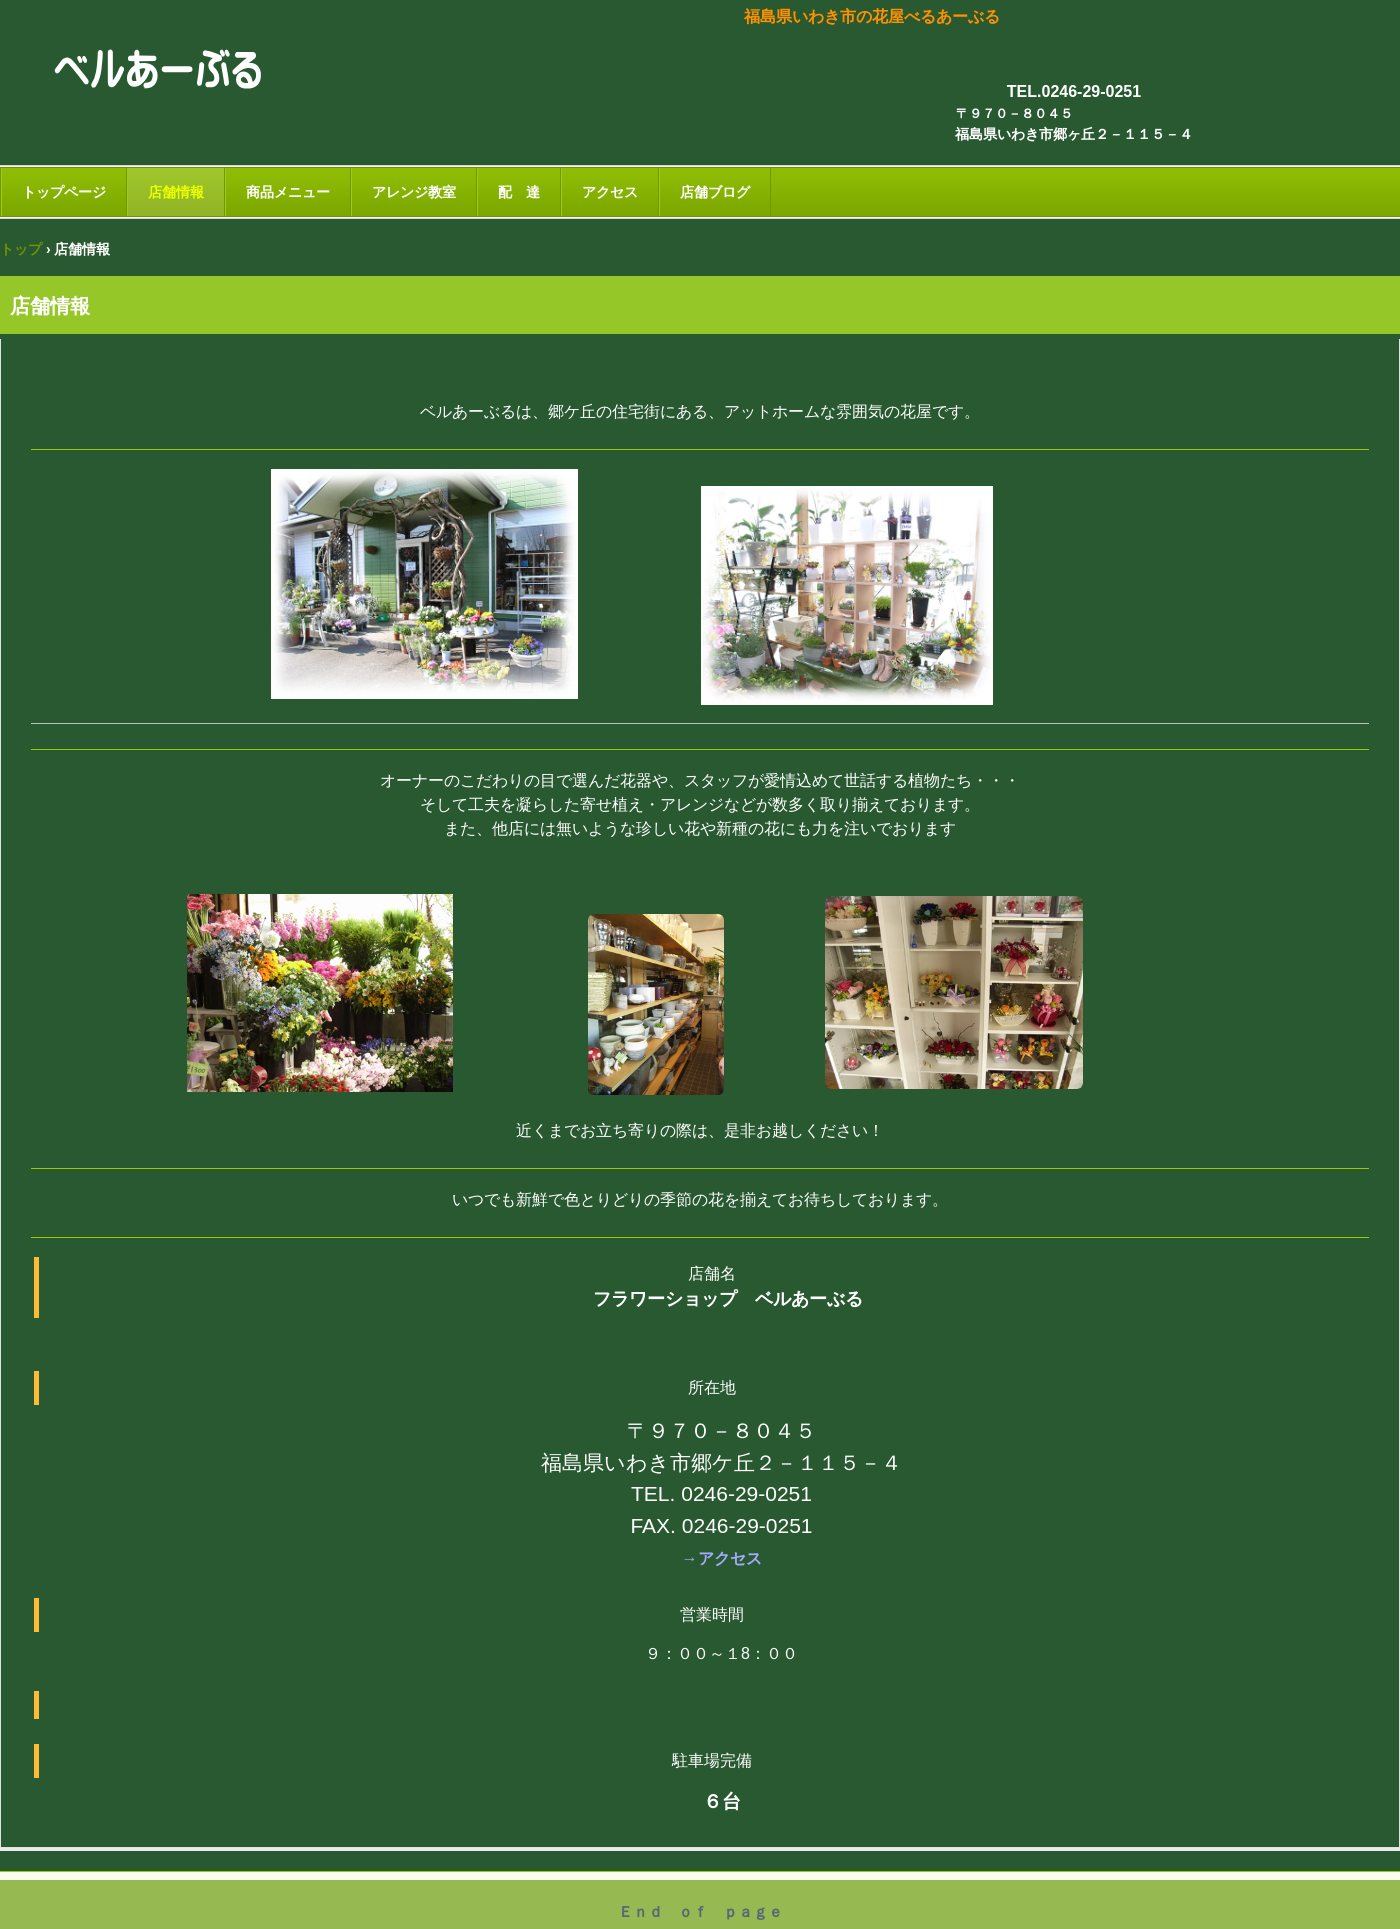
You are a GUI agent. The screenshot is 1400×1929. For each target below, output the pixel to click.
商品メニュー (288, 192)
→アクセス (722, 1558)
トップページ (64, 192)
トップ (21, 249)
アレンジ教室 (414, 192)
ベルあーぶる (169, 74)
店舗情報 (176, 192)
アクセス (610, 192)
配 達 (519, 192)
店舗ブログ (715, 192)
